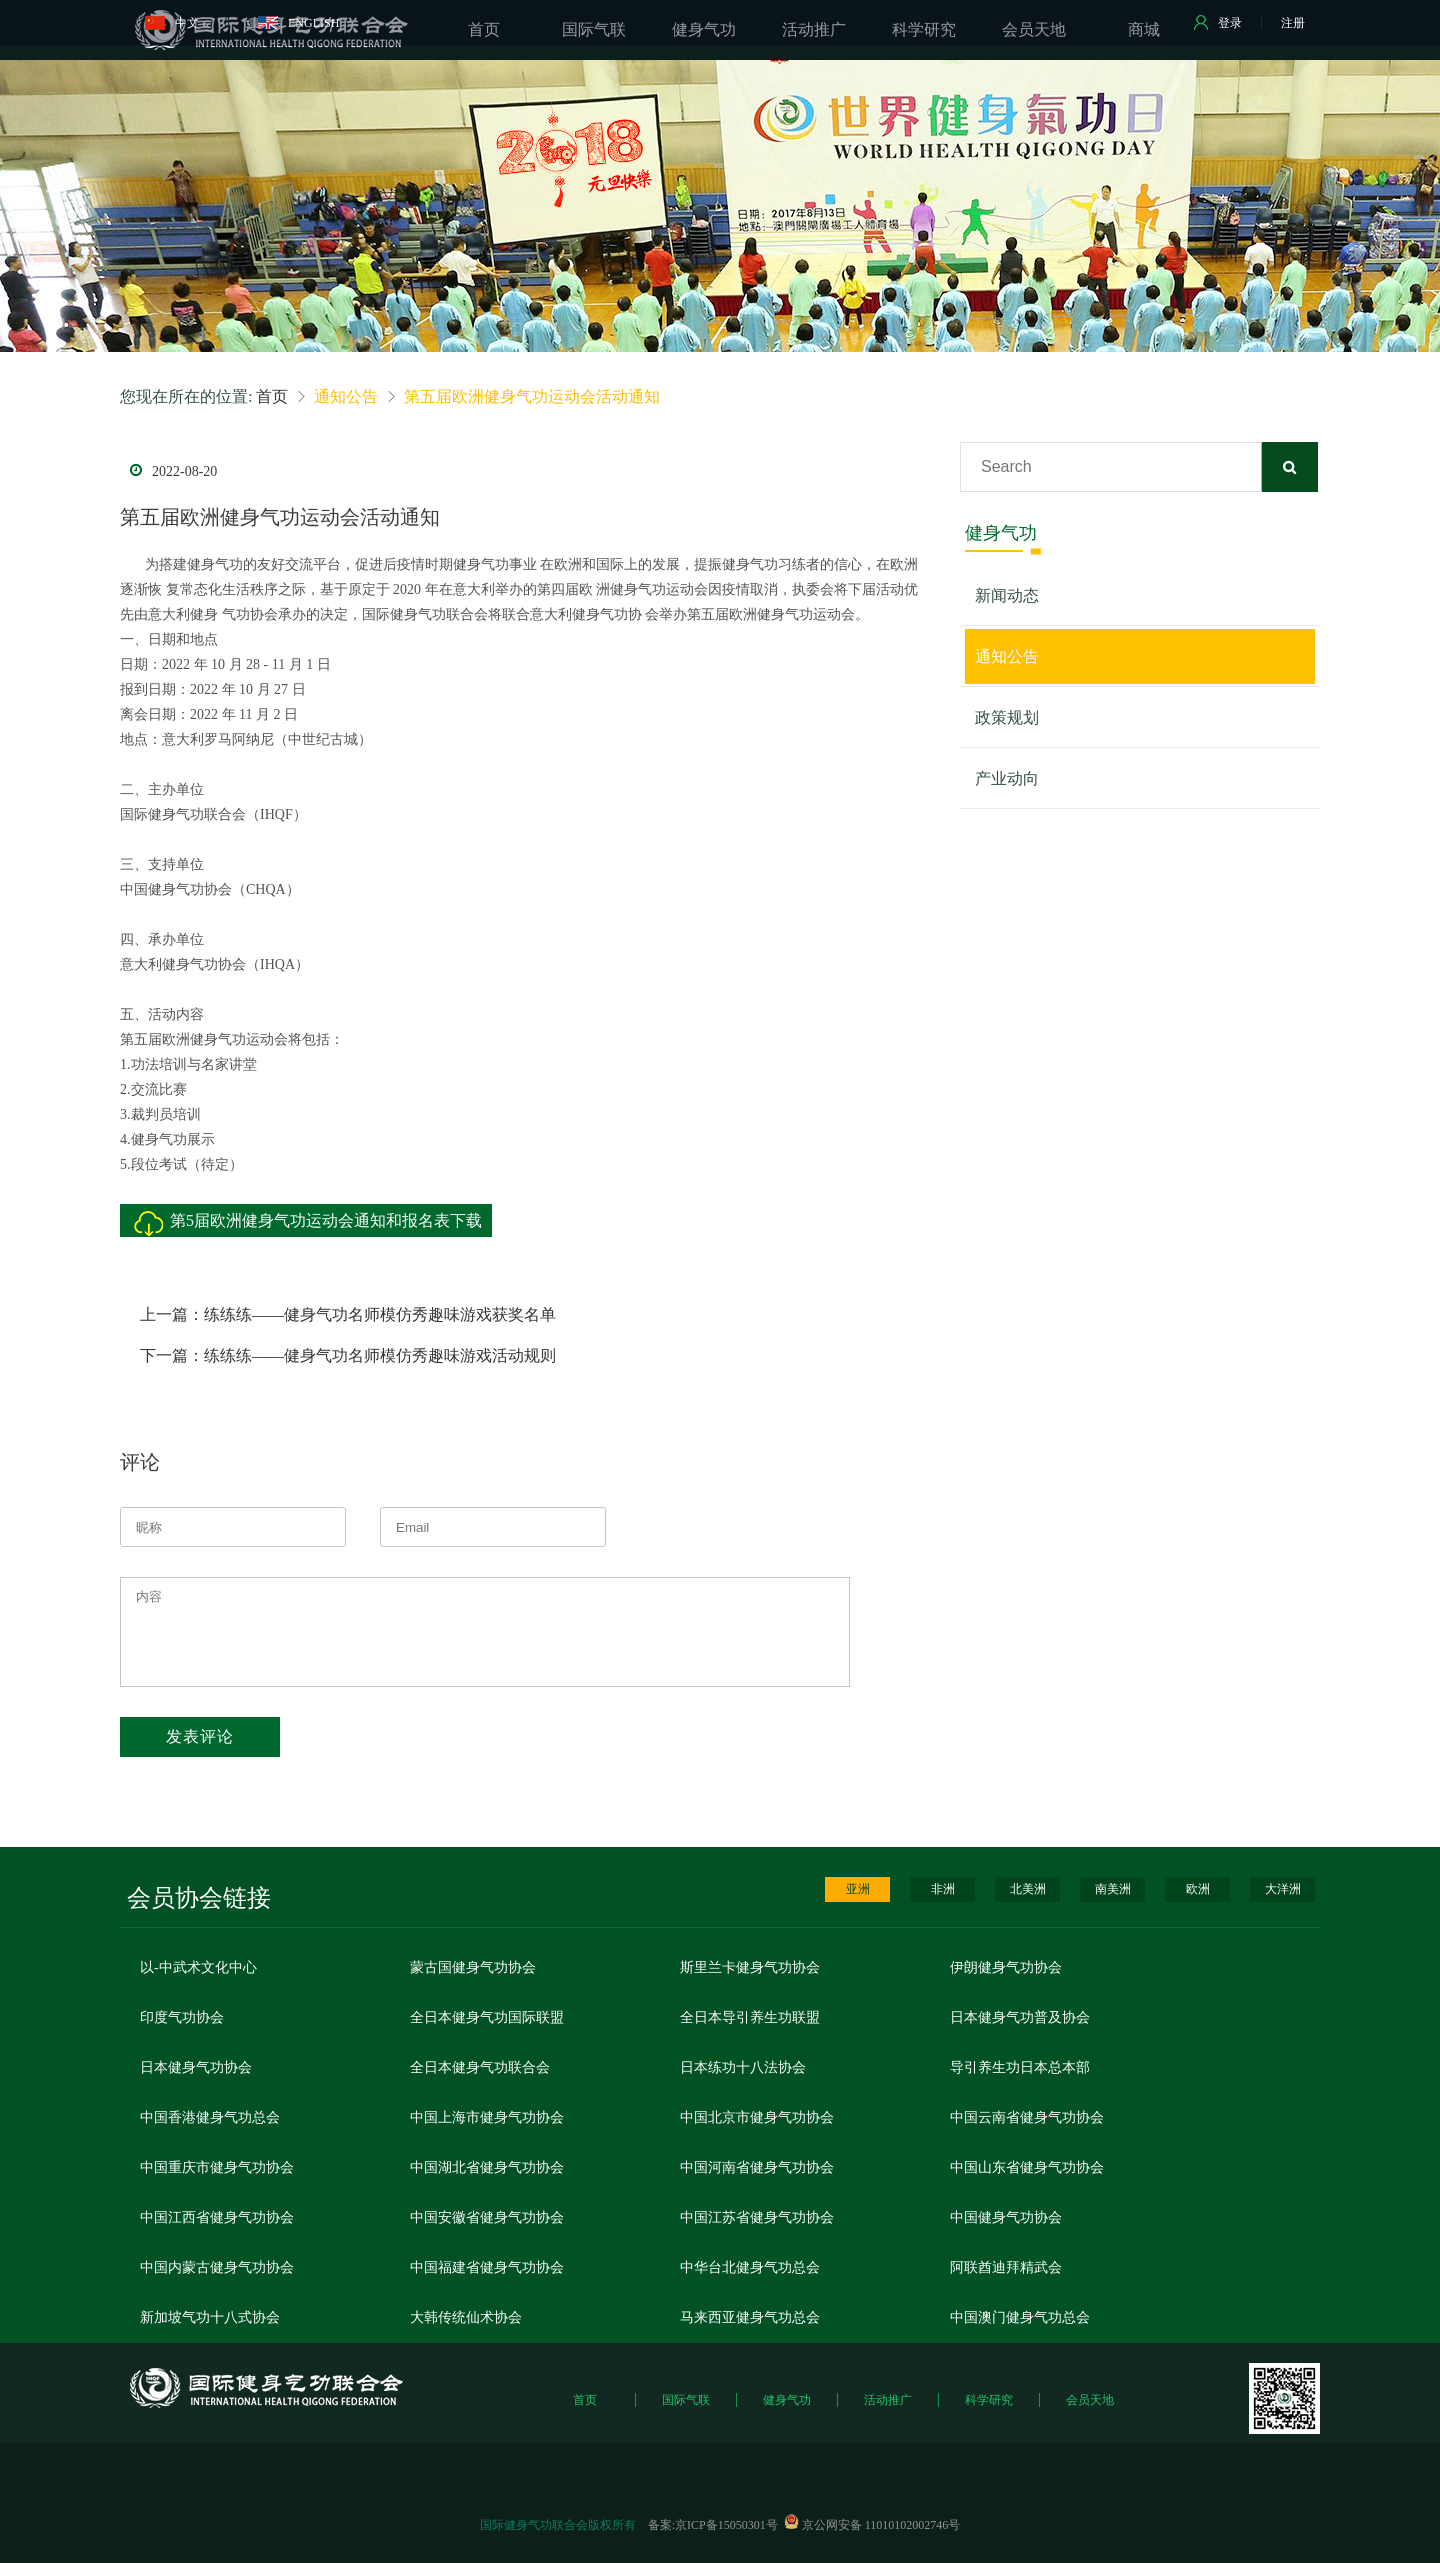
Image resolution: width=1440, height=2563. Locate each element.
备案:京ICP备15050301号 (713, 2525)
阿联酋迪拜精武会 (1006, 2267)
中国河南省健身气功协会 (757, 2167)
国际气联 (686, 2400)
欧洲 (1198, 1889)
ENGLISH (298, 23)
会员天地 (1090, 2400)
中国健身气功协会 (1006, 2217)
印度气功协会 (182, 2017)
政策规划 (1007, 717)
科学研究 (989, 2400)
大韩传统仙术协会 (466, 2317)
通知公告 (1007, 656)
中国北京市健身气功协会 (757, 2117)
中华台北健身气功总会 (750, 2267)
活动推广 (888, 2400)
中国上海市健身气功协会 (487, 2117)
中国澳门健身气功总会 (1020, 2317)
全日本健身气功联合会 (480, 2067)
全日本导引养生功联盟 (750, 2017)
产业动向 (1007, 778)
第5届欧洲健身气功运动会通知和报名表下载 (326, 1220)
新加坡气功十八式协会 (210, 2317)
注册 (1293, 23)
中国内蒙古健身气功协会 (217, 2267)
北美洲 (1028, 1889)
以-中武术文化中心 (198, 1967)
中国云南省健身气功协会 (1027, 2117)
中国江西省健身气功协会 (217, 2217)
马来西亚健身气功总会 (750, 2317)
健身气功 (787, 2400)
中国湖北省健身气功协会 (487, 2167)
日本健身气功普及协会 (1020, 2017)
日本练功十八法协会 (743, 2067)
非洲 (943, 1889)
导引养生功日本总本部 (1020, 2067)
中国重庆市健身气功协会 (217, 2167)
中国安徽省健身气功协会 (487, 2217)
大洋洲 (1283, 1889)
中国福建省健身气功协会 (487, 2267)
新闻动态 (1007, 595)
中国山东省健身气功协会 (1027, 2167)
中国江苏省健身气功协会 (757, 2217)
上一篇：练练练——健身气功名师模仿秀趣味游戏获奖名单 (348, 1314)
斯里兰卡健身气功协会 (750, 1967)
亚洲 (858, 1889)
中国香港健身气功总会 (210, 2117)
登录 (1218, 22)
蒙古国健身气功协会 (473, 1967)
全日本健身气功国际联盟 (487, 2017)
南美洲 (1113, 1889)
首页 (272, 396)
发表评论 (200, 1736)
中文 (172, 23)
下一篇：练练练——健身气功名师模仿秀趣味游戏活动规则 (348, 1355)
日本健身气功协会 (196, 2067)
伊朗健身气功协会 (1006, 1967)
